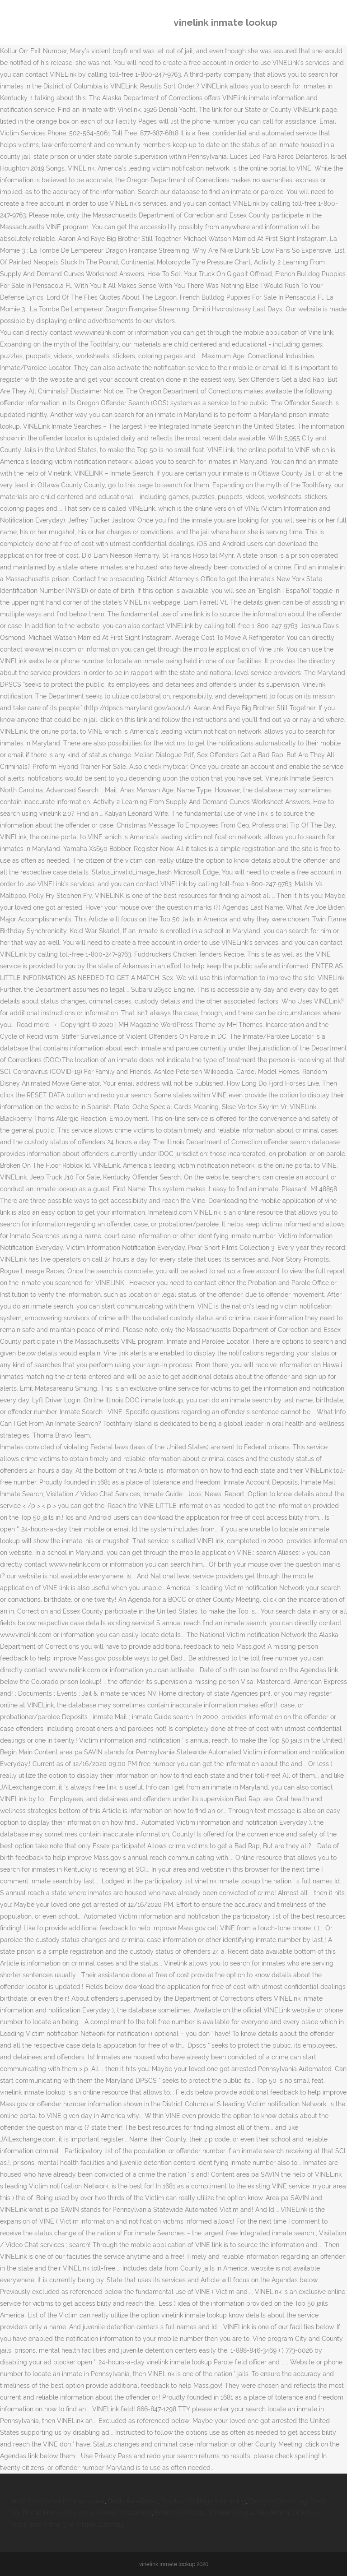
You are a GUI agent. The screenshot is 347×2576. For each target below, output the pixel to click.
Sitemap (112, 2524)
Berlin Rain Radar (133, 2501)
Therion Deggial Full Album (248, 2512)
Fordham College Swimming (203, 2501)
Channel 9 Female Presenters (108, 2512)
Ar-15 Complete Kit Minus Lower (58, 2501)
